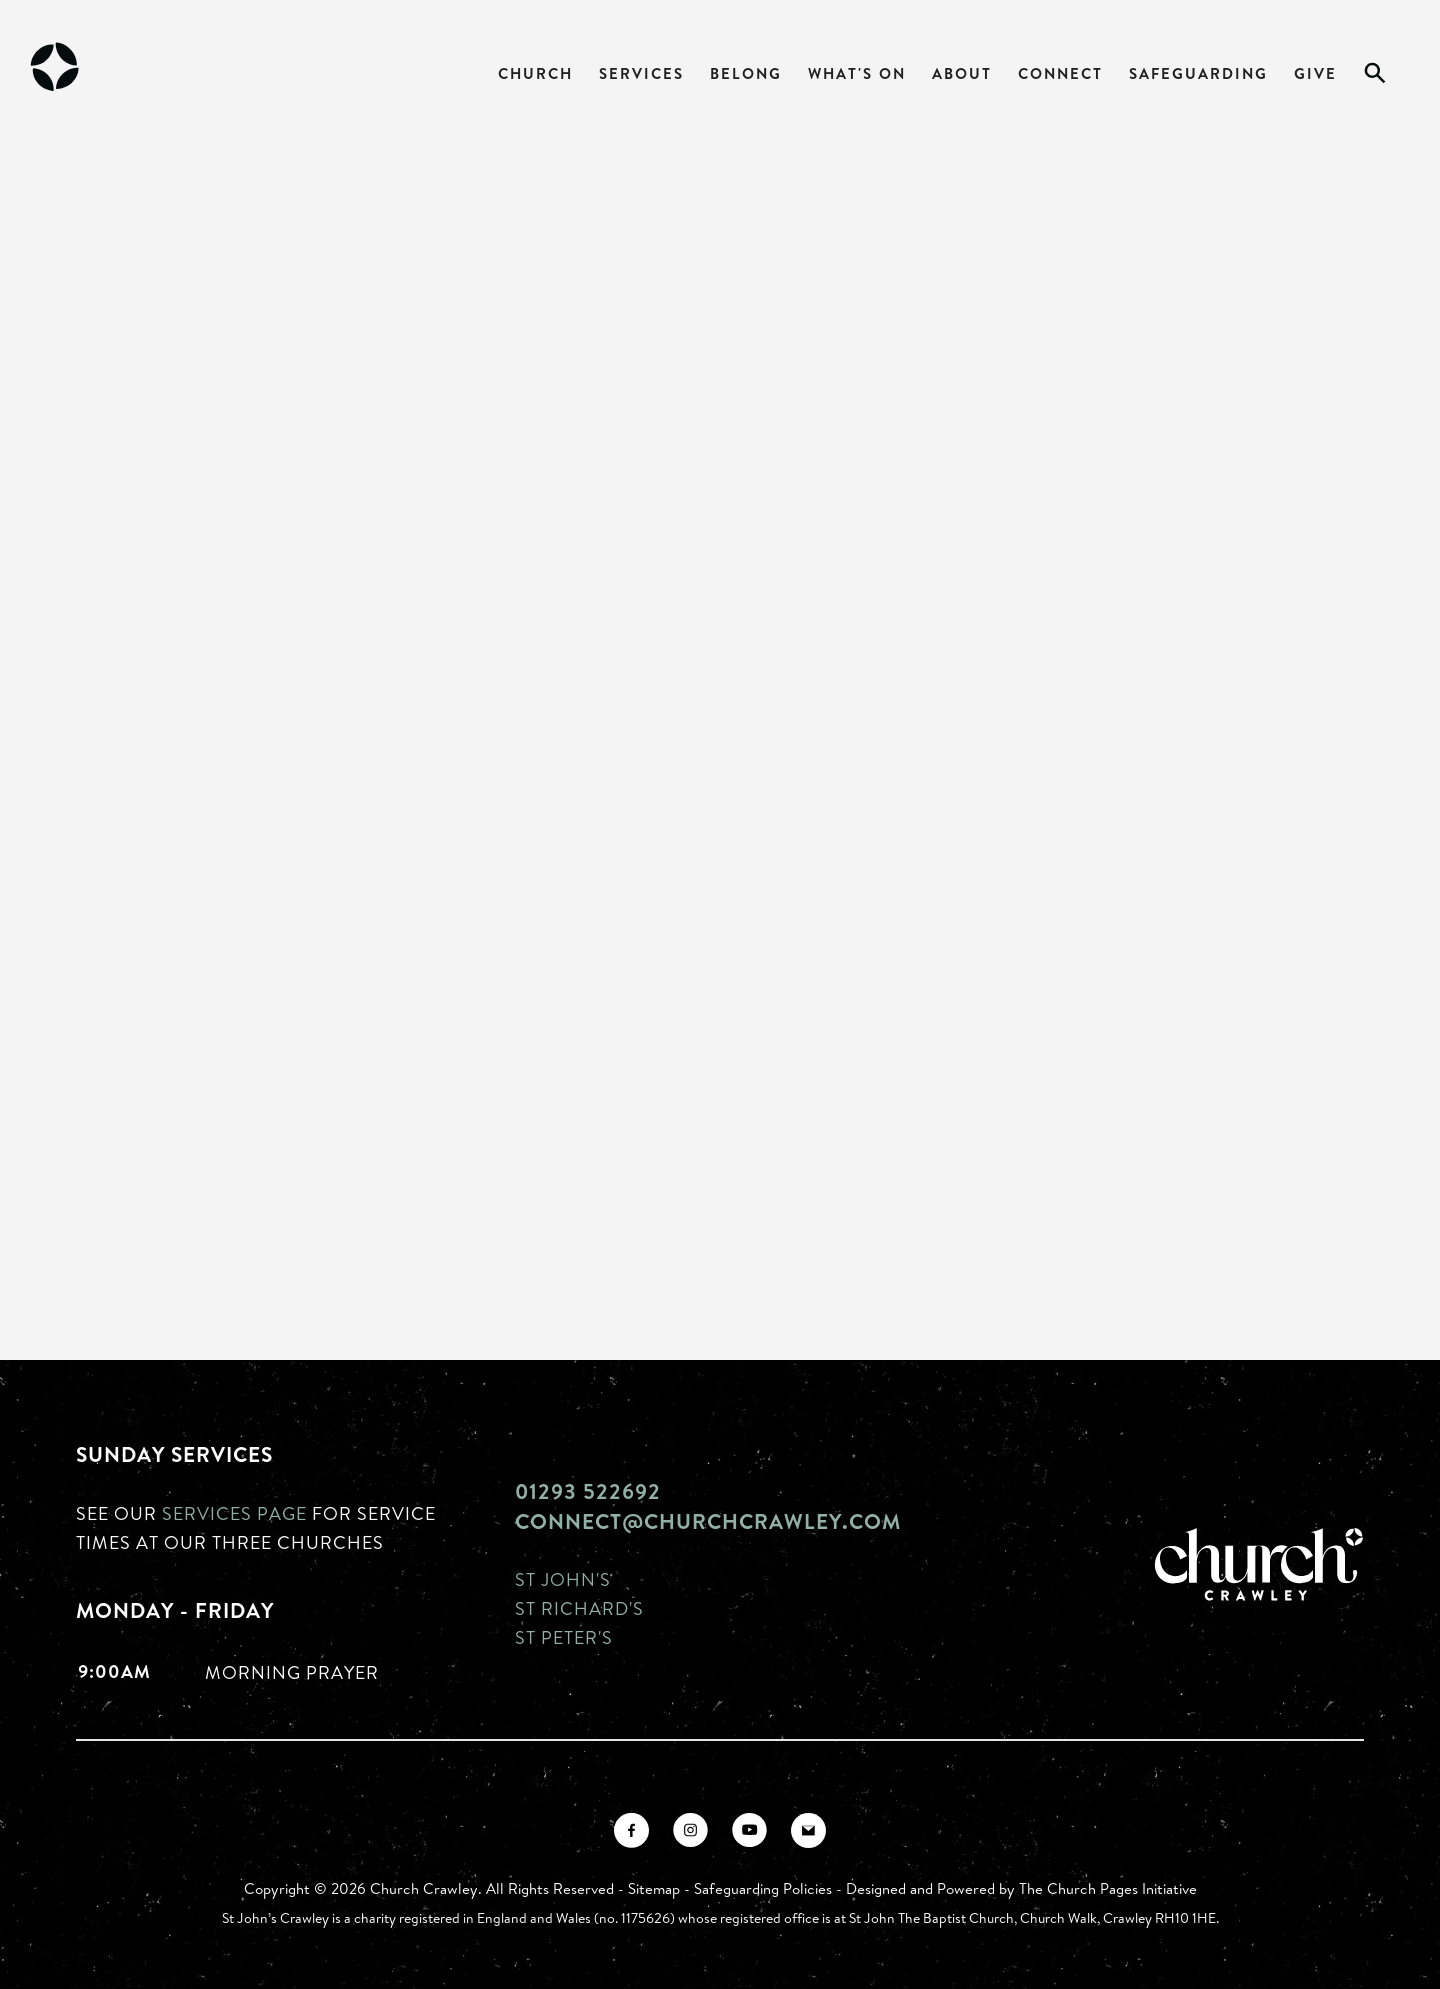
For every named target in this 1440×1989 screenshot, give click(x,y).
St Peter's (564, 1637)
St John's (563, 1579)
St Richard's (579, 1608)
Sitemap (654, 1888)
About (962, 73)
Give (1315, 73)
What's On (857, 73)
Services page (234, 1513)
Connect (1060, 73)
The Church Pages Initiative (1108, 1888)
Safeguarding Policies (763, 1888)
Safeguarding (1198, 73)
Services (641, 73)
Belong (746, 73)
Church (535, 73)
